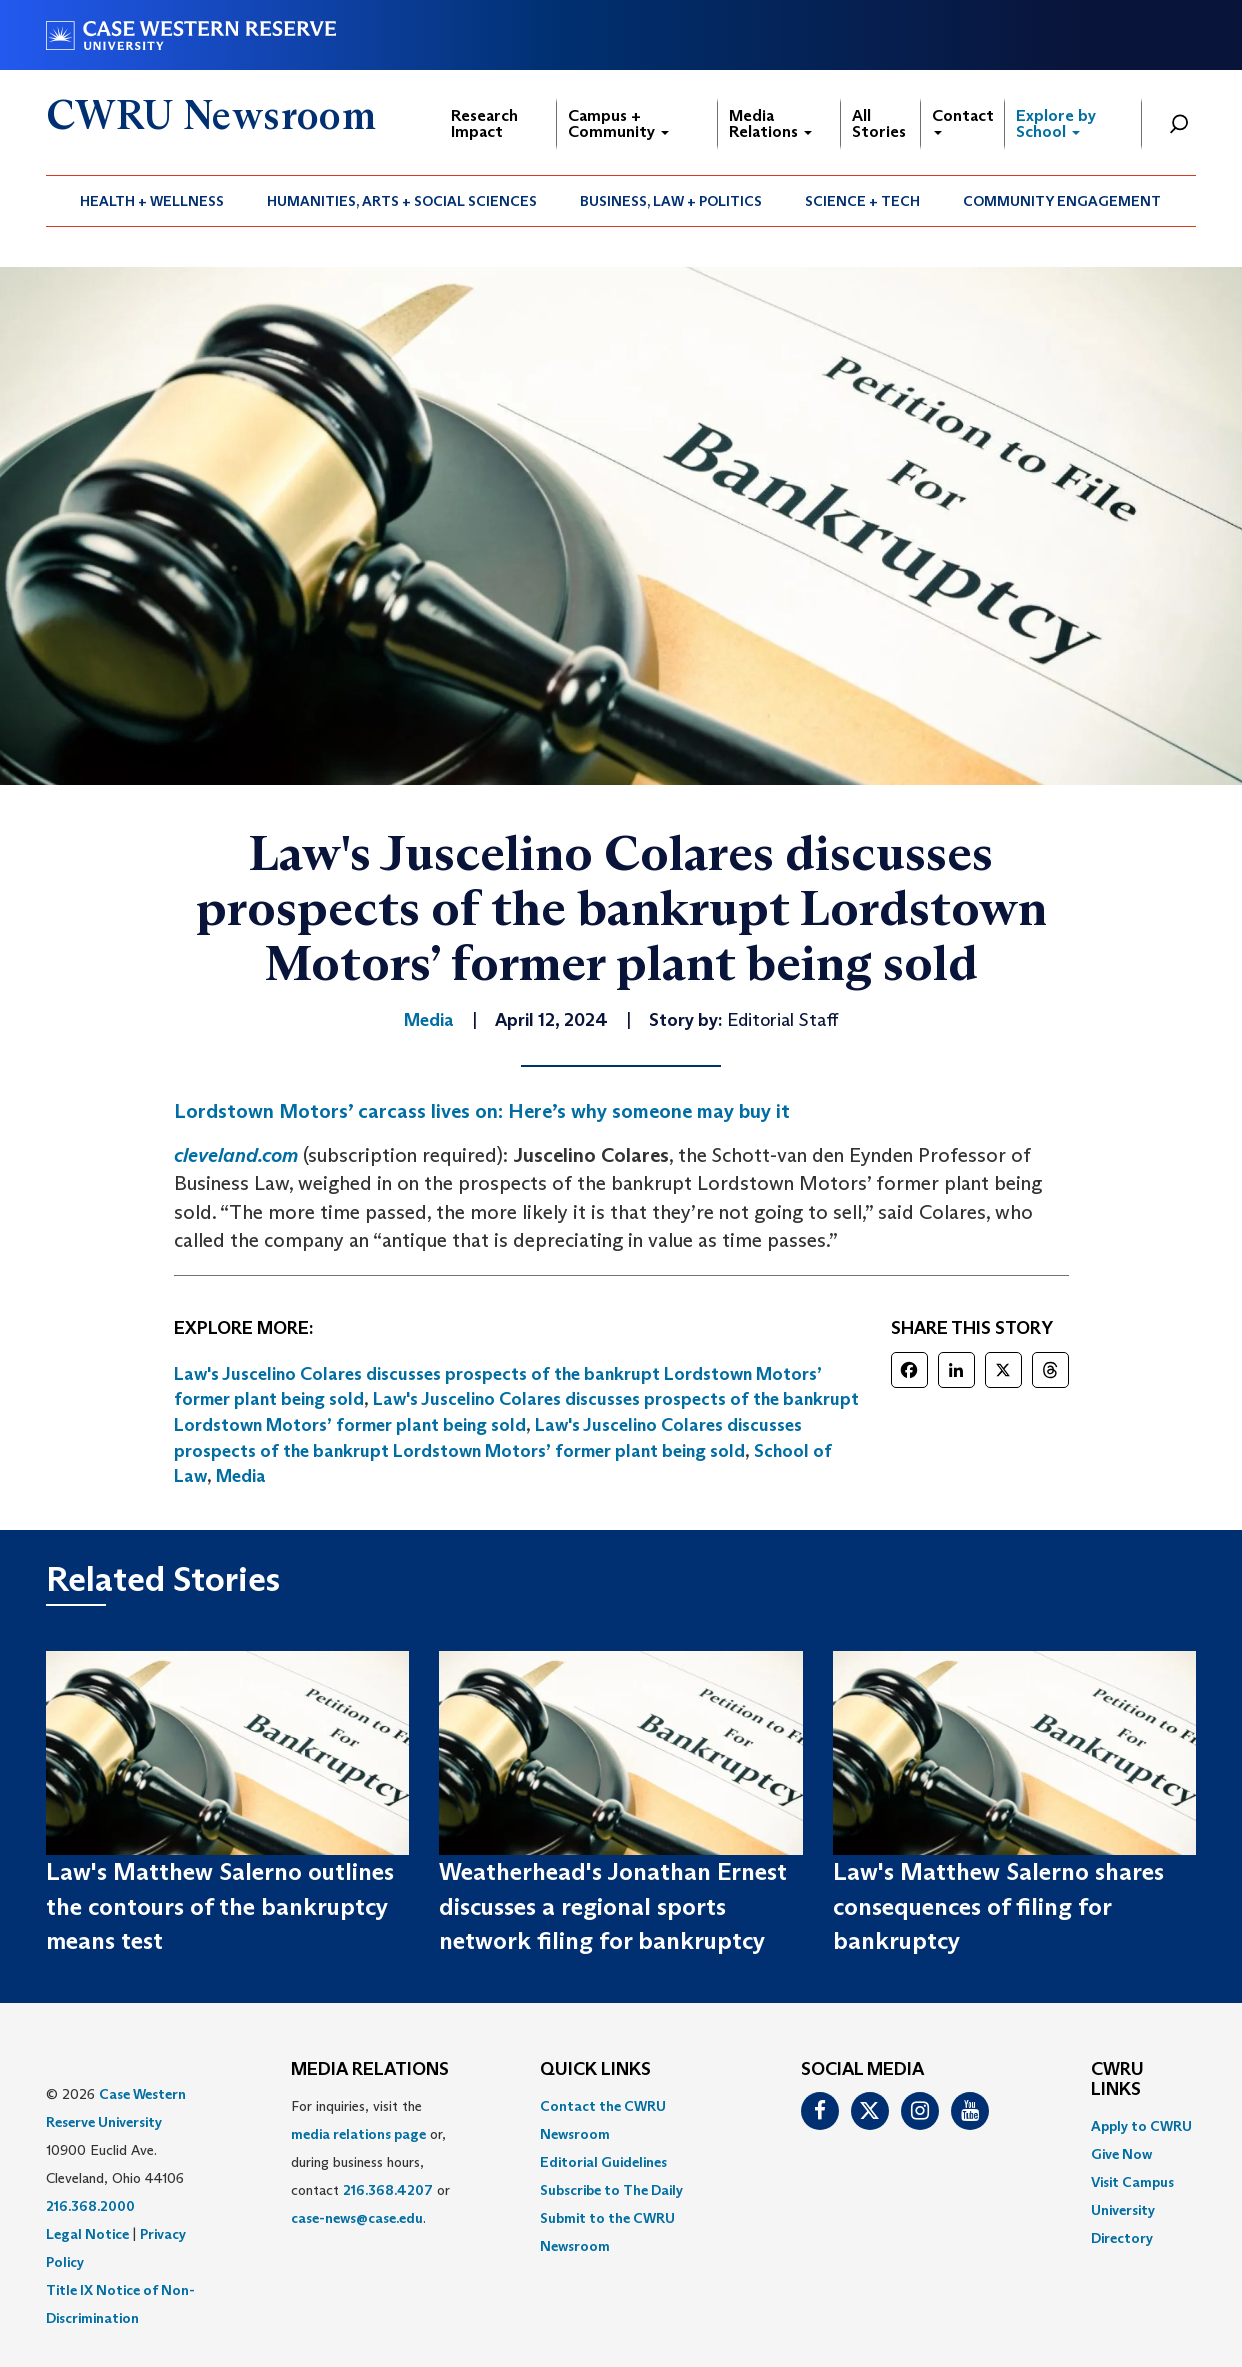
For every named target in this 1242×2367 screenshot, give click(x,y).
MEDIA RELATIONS (370, 2070)
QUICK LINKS (595, 2070)
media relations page (358, 2134)
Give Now (1121, 2154)
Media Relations (770, 123)
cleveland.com (236, 1155)
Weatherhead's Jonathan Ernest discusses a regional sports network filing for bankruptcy (613, 1906)
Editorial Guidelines (603, 2162)
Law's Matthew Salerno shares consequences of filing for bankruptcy (998, 1906)
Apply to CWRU (1141, 2126)
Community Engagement (1062, 201)
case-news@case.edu (357, 2218)
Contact (963, 120)
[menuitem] (152, 201)
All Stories (879, 123)
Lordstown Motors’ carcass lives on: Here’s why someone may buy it (482, 1111)
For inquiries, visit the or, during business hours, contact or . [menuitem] (370, 2162)
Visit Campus (1132, 2182)
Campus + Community (618, 123)
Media (241, 1476)
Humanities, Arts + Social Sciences (402, 201)
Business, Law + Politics (671, 201)
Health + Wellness (152, 201)
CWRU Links (1117, 2080)
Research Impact (484, 123)
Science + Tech (862, 201)
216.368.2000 (90, 2206)
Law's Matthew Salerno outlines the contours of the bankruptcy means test (220, 1906)
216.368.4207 (388, 2190)
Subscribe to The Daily (611, 2190)
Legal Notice (87, 2234)
